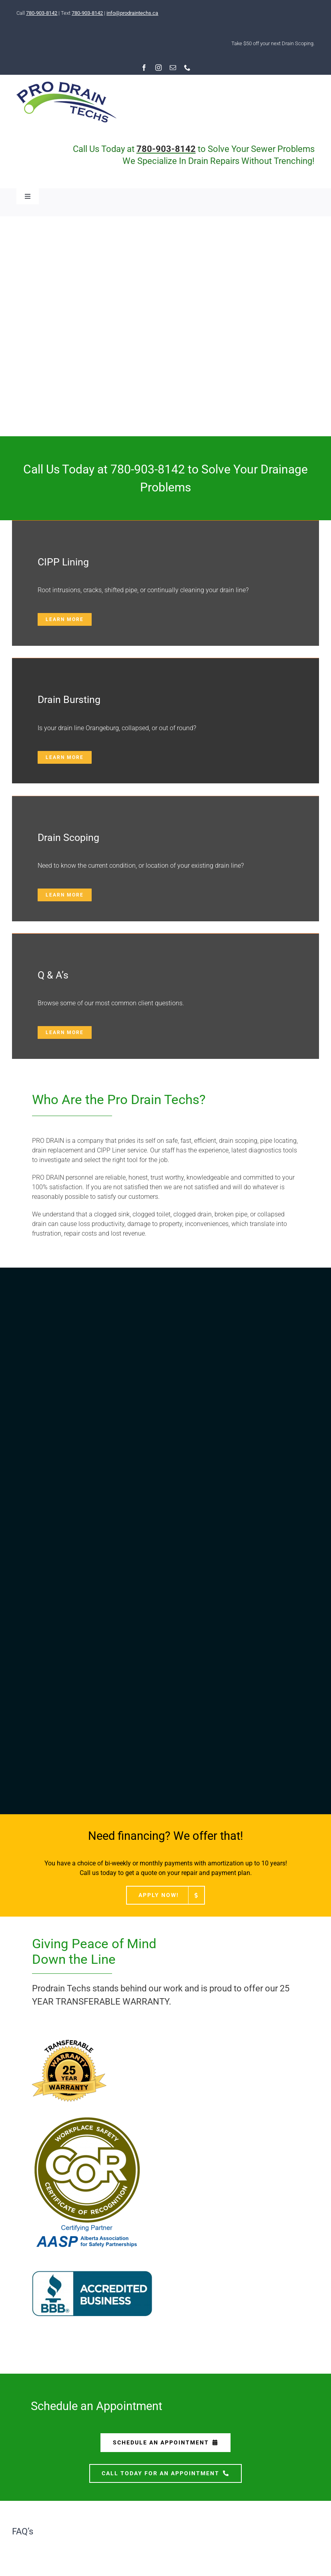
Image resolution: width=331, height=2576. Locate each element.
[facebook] (144, 67)
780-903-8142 (41, 13)
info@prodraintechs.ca (132, 13)
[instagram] (158, 67)
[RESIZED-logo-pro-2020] (66, 84)
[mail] (173, 67)
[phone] (187, 67)
